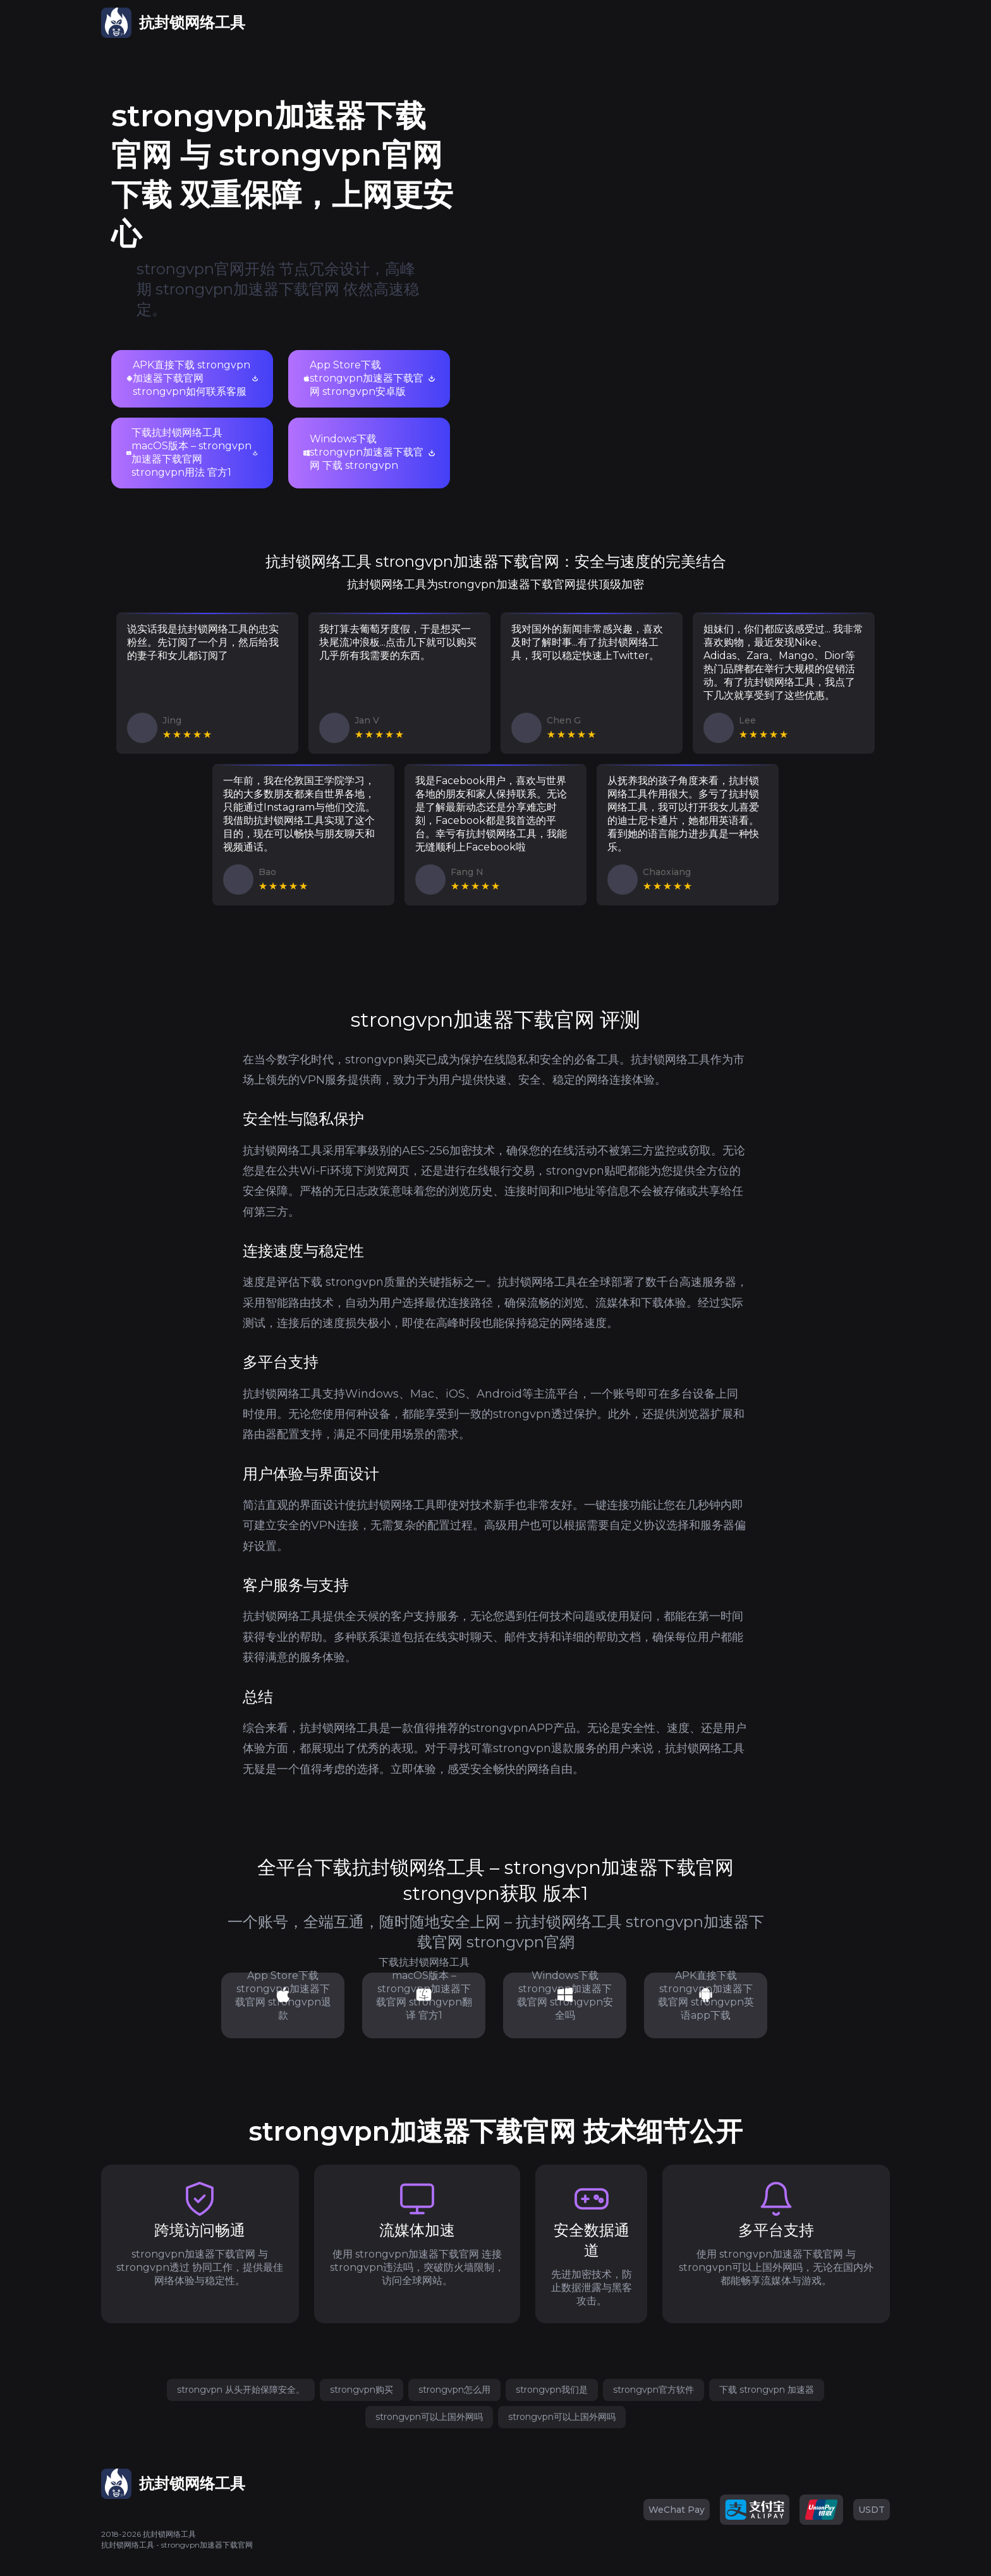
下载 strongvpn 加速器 (766, 2389)
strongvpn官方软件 (653, 2389)
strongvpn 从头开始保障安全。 (241, 2389)
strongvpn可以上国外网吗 (429, 2416)
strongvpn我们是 (552, 2389)
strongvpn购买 (361, 2389)
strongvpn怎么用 (454, 2389)
